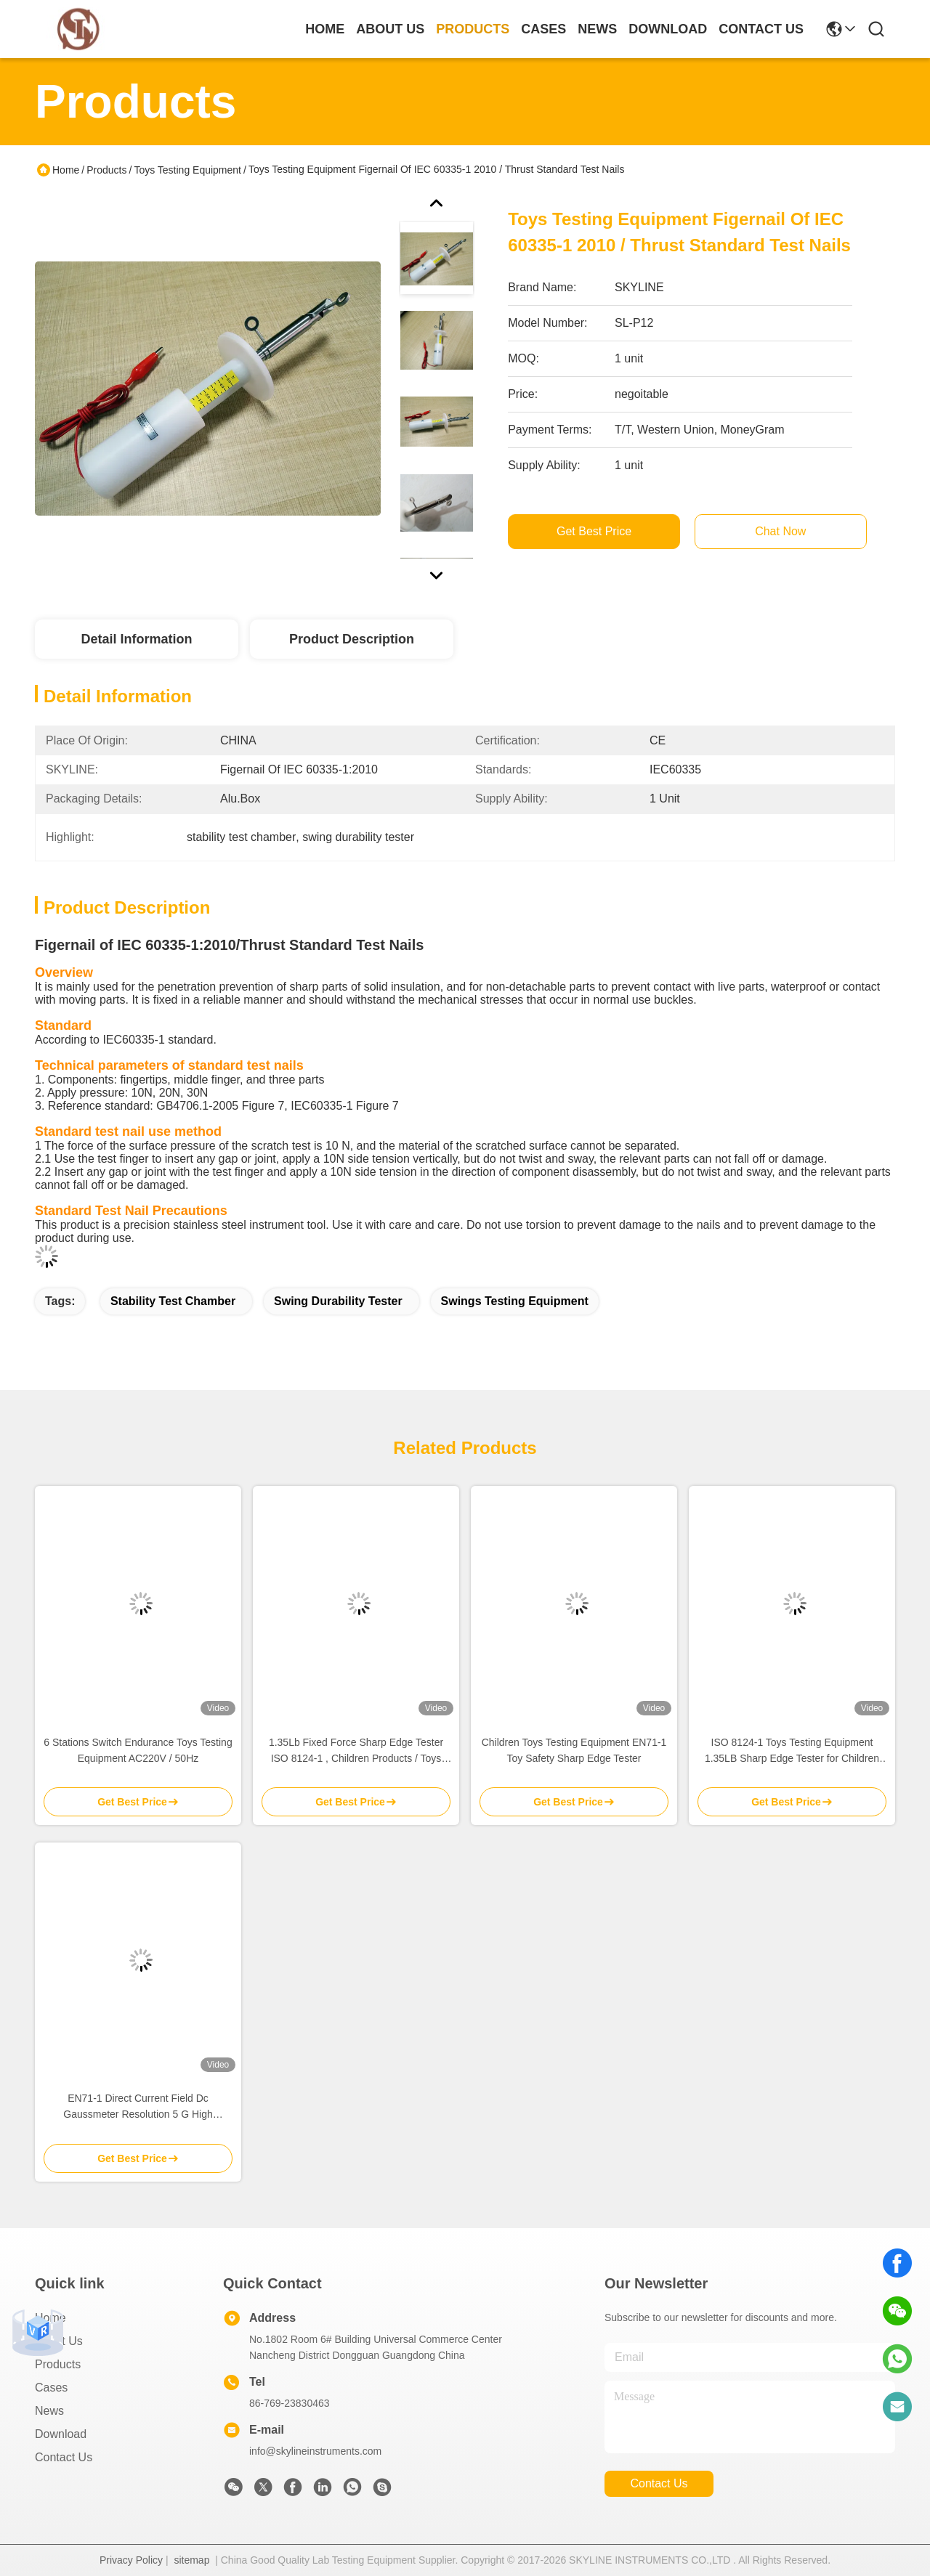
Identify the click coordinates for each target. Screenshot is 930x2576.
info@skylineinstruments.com (315, 2451)
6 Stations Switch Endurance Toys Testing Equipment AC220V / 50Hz (138, 1750)
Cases (51, 2387)
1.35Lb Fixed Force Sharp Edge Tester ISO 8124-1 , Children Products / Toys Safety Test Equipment (356, 1751)
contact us (761, 29)
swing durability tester (338, 1301)
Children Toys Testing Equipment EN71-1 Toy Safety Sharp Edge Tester (574, 1750)
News (49, 2411)
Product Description (351, 639)
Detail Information (136, 639)
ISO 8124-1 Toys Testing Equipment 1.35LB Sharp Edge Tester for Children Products (792, 1751)
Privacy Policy (131, 2560)
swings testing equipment (515, 1301)
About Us (59, 2341)
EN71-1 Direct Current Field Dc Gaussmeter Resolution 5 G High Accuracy (137, 2107)
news (597, 29)
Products (106, 170)
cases (543, 29)
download (667, 29)
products (472, 29)
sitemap (191, 2560)
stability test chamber (172, 1301)
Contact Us (63, 2457)
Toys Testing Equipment (187, 170)
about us (390, 29)
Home (324, 29)
